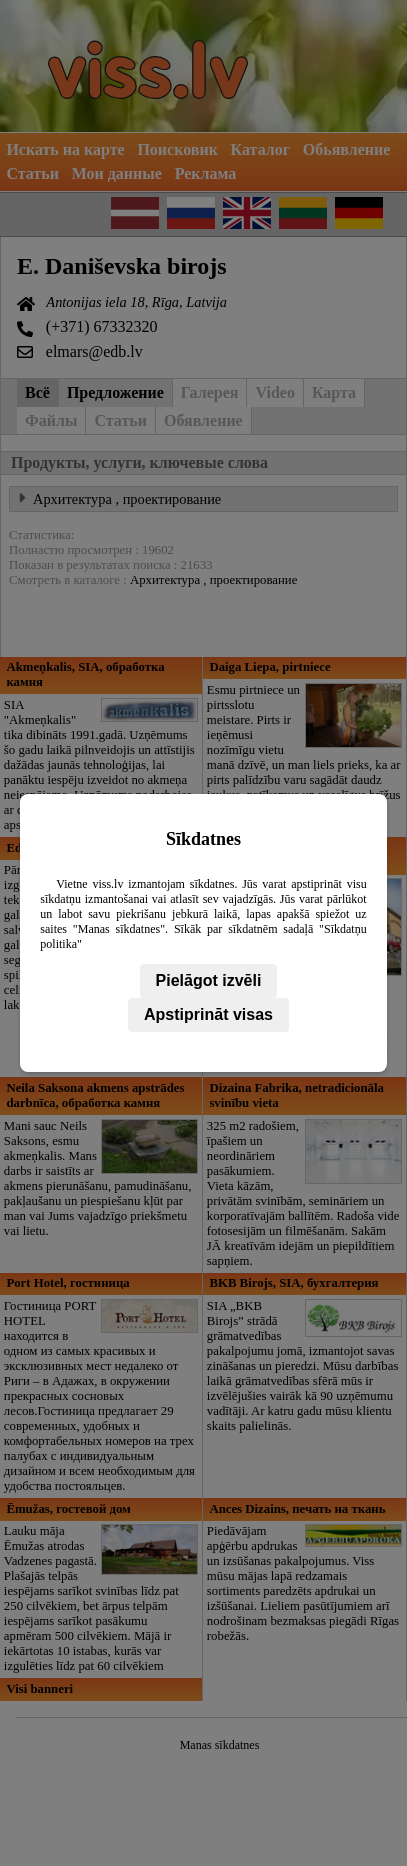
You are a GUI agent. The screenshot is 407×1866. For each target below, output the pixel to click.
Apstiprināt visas (208, 1014)
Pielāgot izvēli (209, 980)
